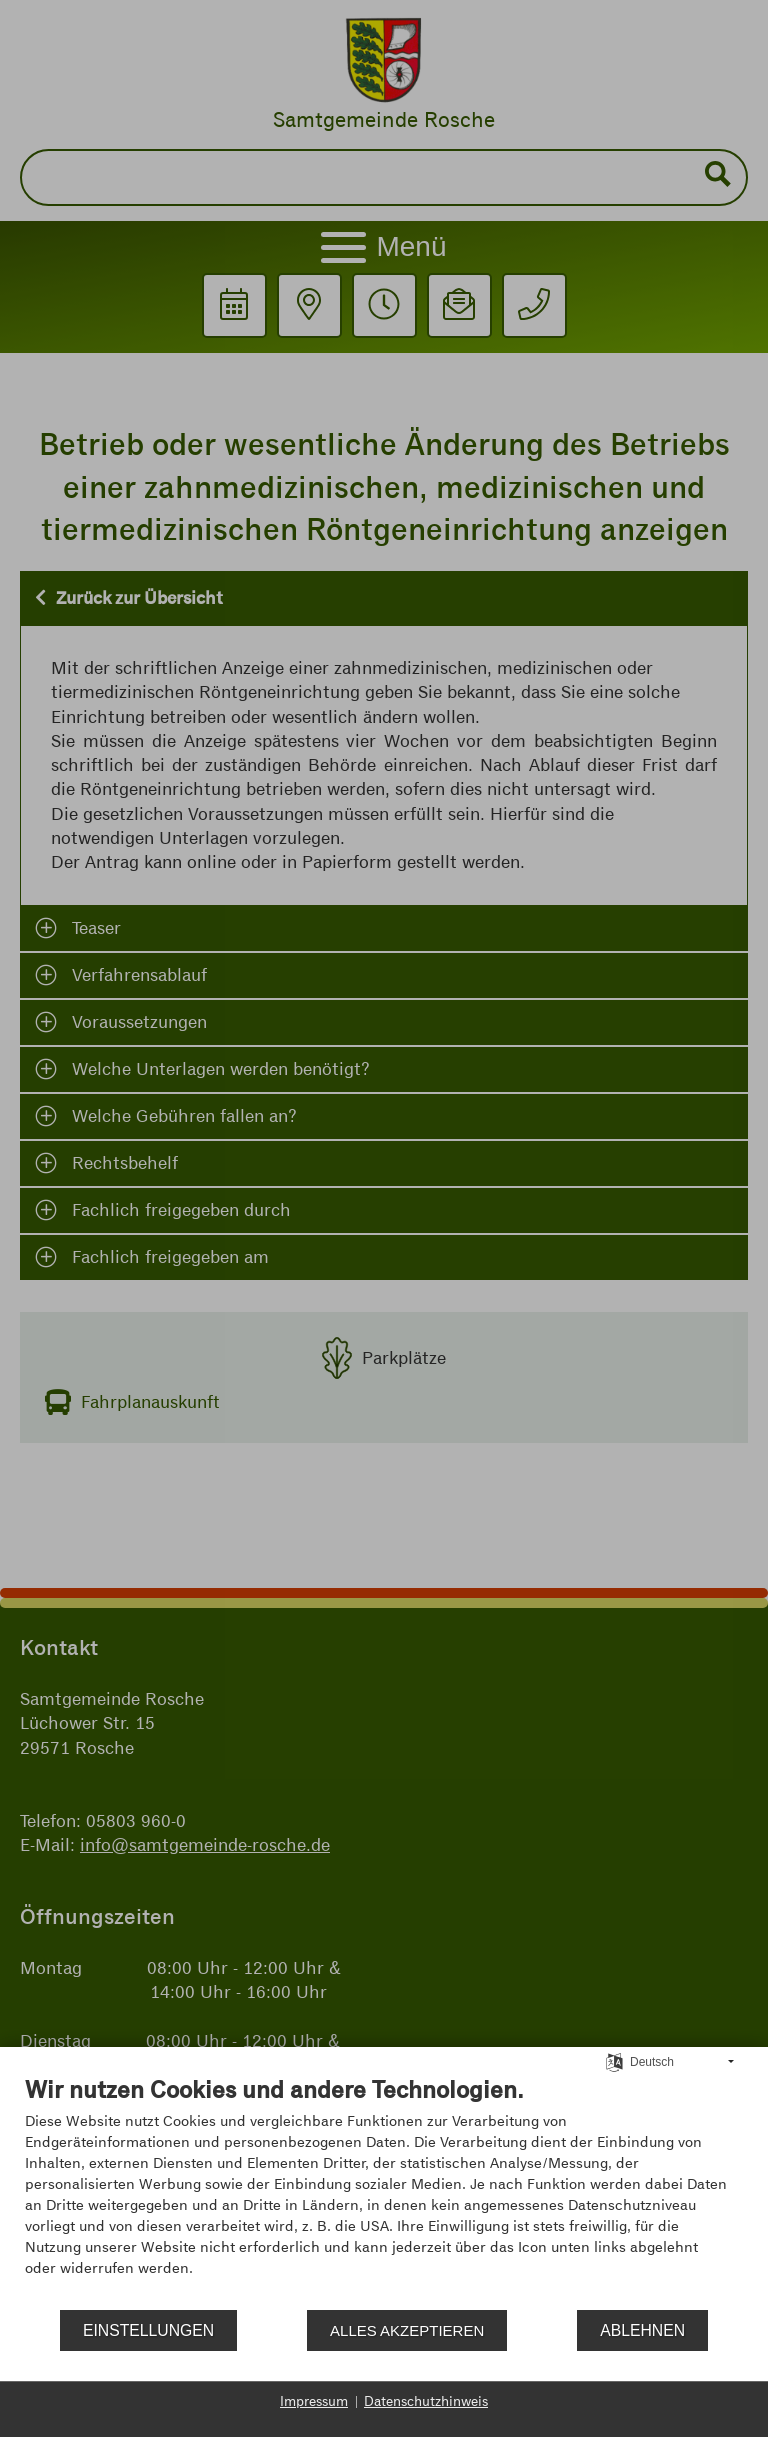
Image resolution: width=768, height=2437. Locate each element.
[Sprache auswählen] (614, 2061)
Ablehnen (642, 2330)
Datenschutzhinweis (426, 2401)
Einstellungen (148, 2330)
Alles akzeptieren (407, 2330)
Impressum (314, 2401)
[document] (384, 2191)
